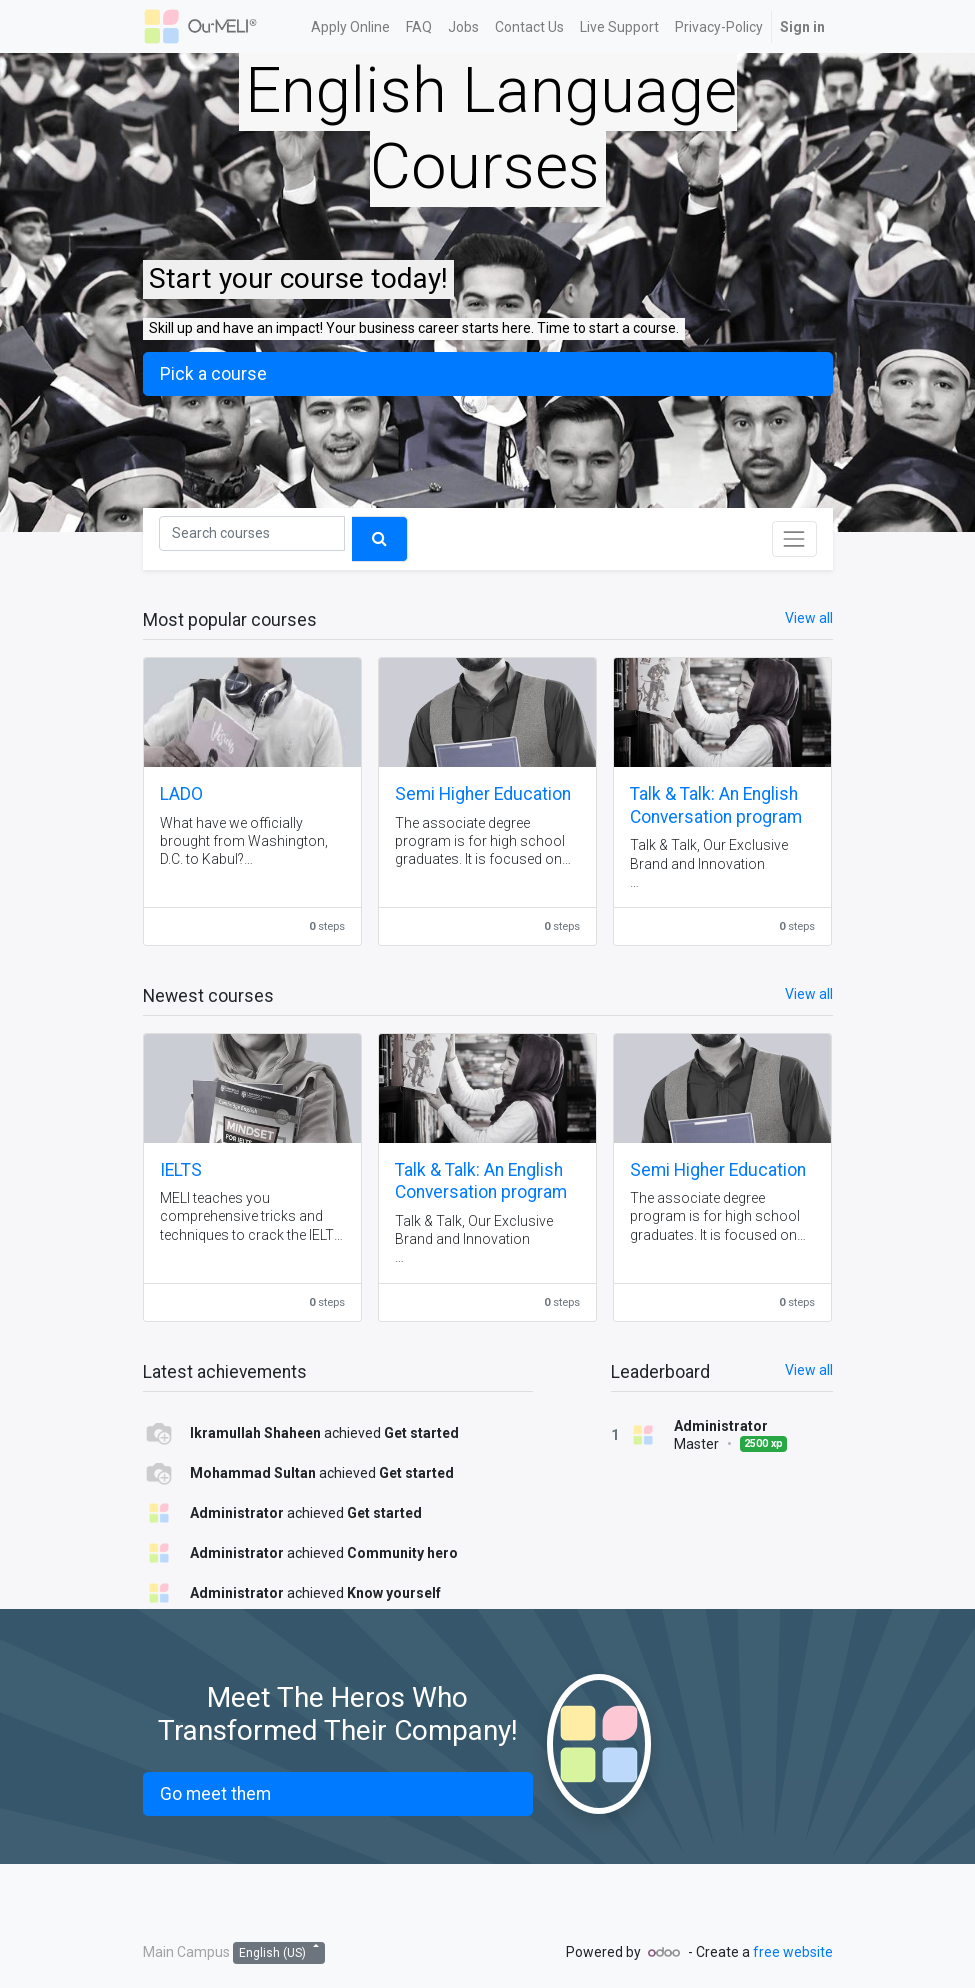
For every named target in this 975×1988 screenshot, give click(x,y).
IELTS (181, 1170)
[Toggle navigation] (794, 539)
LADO (181, 794)
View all (809, 1370)
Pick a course (213, 374)
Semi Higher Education (483, 794)
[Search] (252, 533)
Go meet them (215, 1794)
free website (793, 1952)
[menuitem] (350, 27)
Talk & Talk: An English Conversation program (716, 805)
